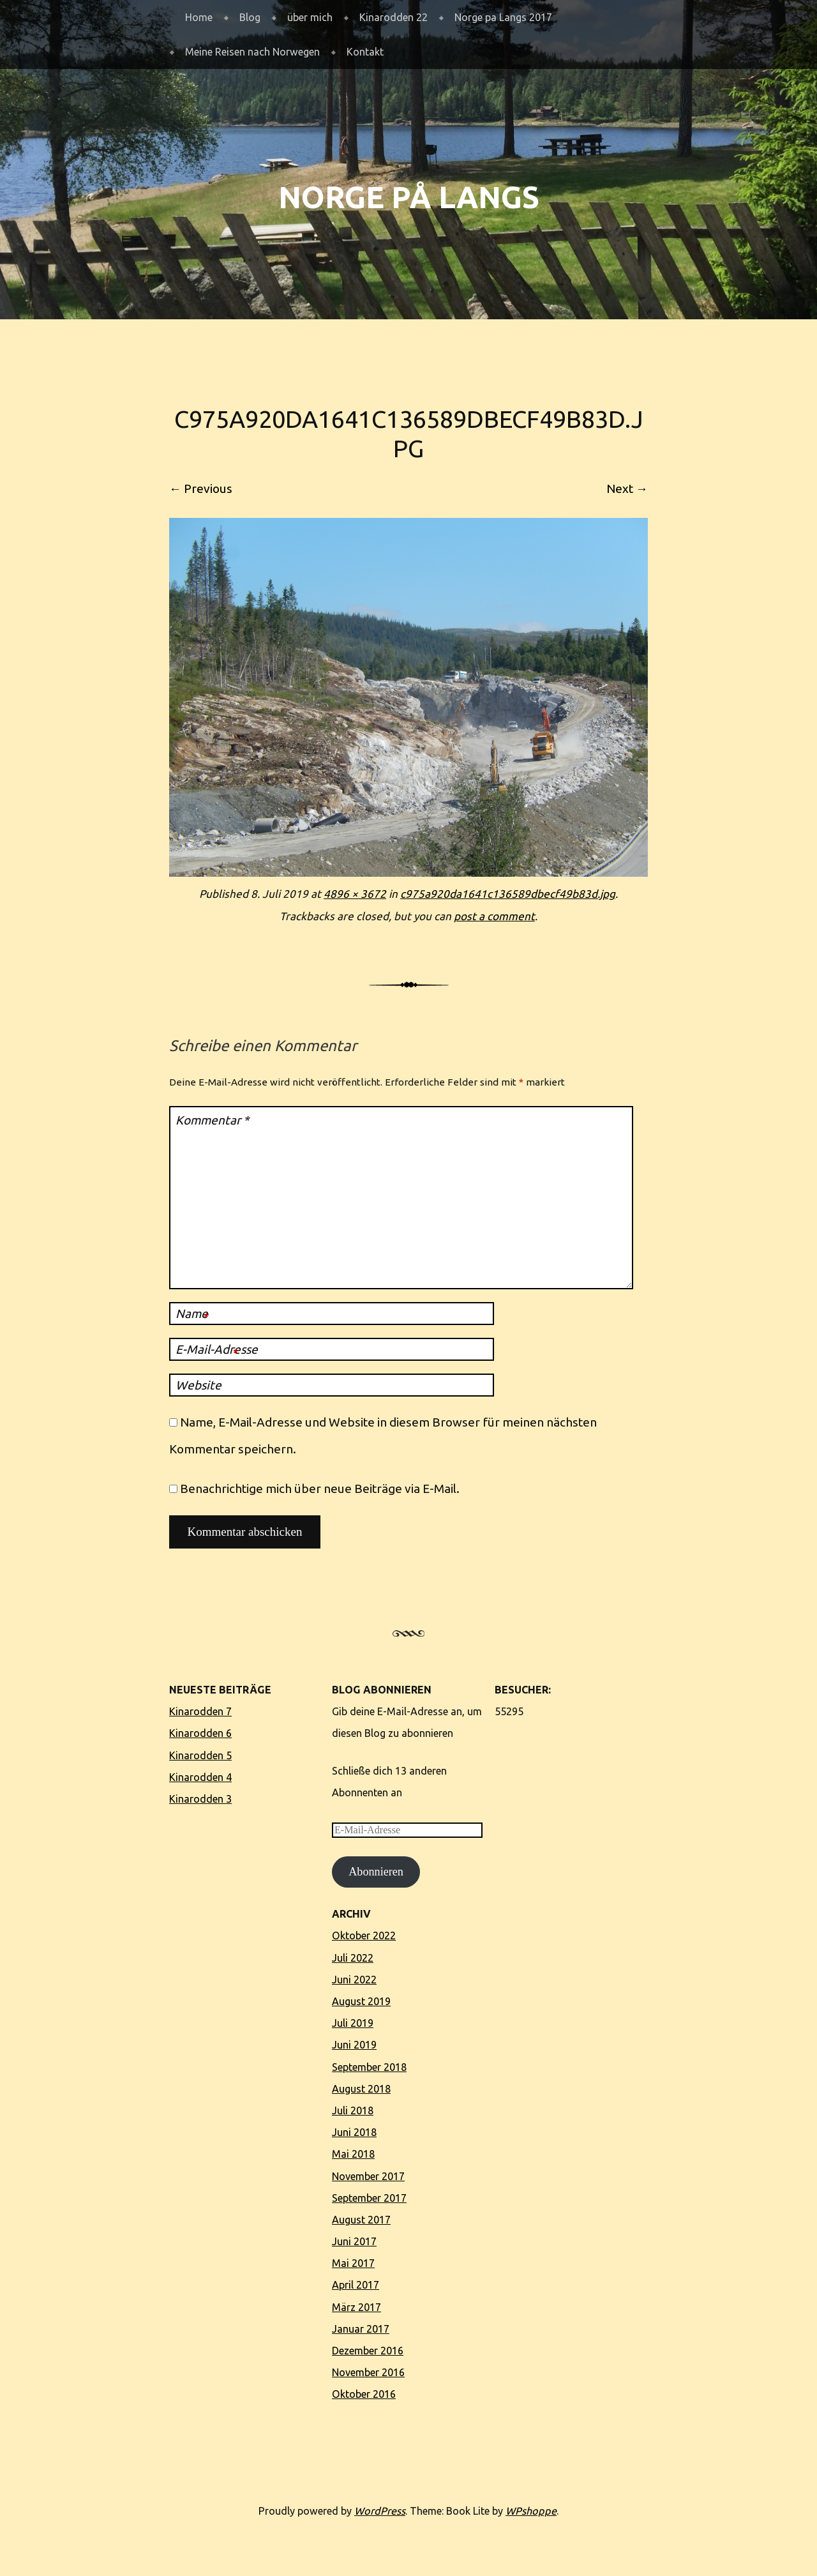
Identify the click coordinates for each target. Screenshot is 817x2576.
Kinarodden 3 (200, 1799)
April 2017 (355, 2285)
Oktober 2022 (364, 1935)
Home (199, 17)
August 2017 (361, 2219)
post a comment (494, 916)
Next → (627, 488)
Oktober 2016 (364, 2394)
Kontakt (365, 51)
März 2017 (356, 2307)
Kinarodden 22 (393, 17)
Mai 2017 (353, 2263)
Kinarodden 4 (200, 1777)
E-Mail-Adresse (217, 1351)
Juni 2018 (354, 2132)
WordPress (379, 2511)
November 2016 (368, 2372)
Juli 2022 (352, 1958)
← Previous (200, 488)
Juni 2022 (354, 1979)
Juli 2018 (352, 2110)
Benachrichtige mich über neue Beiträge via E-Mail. (320, 1488)
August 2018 (361, 2089)
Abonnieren (376, 1871)
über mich (310, 17)
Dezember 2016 (367, 2350)
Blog (249, 17)
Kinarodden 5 (200, 1755)
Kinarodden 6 (200, 1733)
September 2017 (369, 2198)
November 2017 (368, 2176)
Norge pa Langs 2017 (503, 17)
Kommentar (212, 1120)
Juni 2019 (354, 2044)
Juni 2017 (354, 2241)
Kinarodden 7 (200, 1711)
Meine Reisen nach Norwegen (252, 51)
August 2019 (361, 2001)
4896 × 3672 (355, 894)
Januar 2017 (360, 2329)
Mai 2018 (353, 2154)
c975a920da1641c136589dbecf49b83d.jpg (507, 894)
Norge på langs (408, 197)
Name (192, 1315)
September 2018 (369, 2067)
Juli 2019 (352, 2023)
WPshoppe (531, 2511)
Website (198, 1385)
